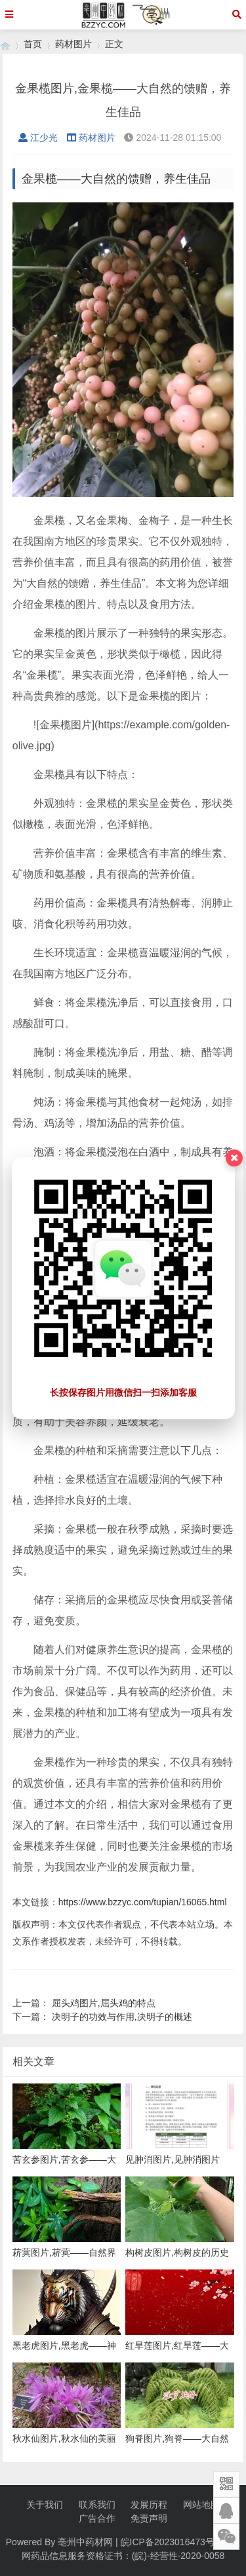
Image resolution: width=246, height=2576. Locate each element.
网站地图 (201, 2504)
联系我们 (97, 2504)
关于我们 (44, 2504)
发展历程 (149, 2504)
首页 (33, 44)
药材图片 (73, 44)
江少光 (38, 137)
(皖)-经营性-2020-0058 (178, 2555)
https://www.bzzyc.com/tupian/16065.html (142, 1902)
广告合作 (97, 2518)
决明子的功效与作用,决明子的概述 (122, 2016)
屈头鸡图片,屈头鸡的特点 (103, 2003)
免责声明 (149, 2518)
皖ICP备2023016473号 (168, 2542)
